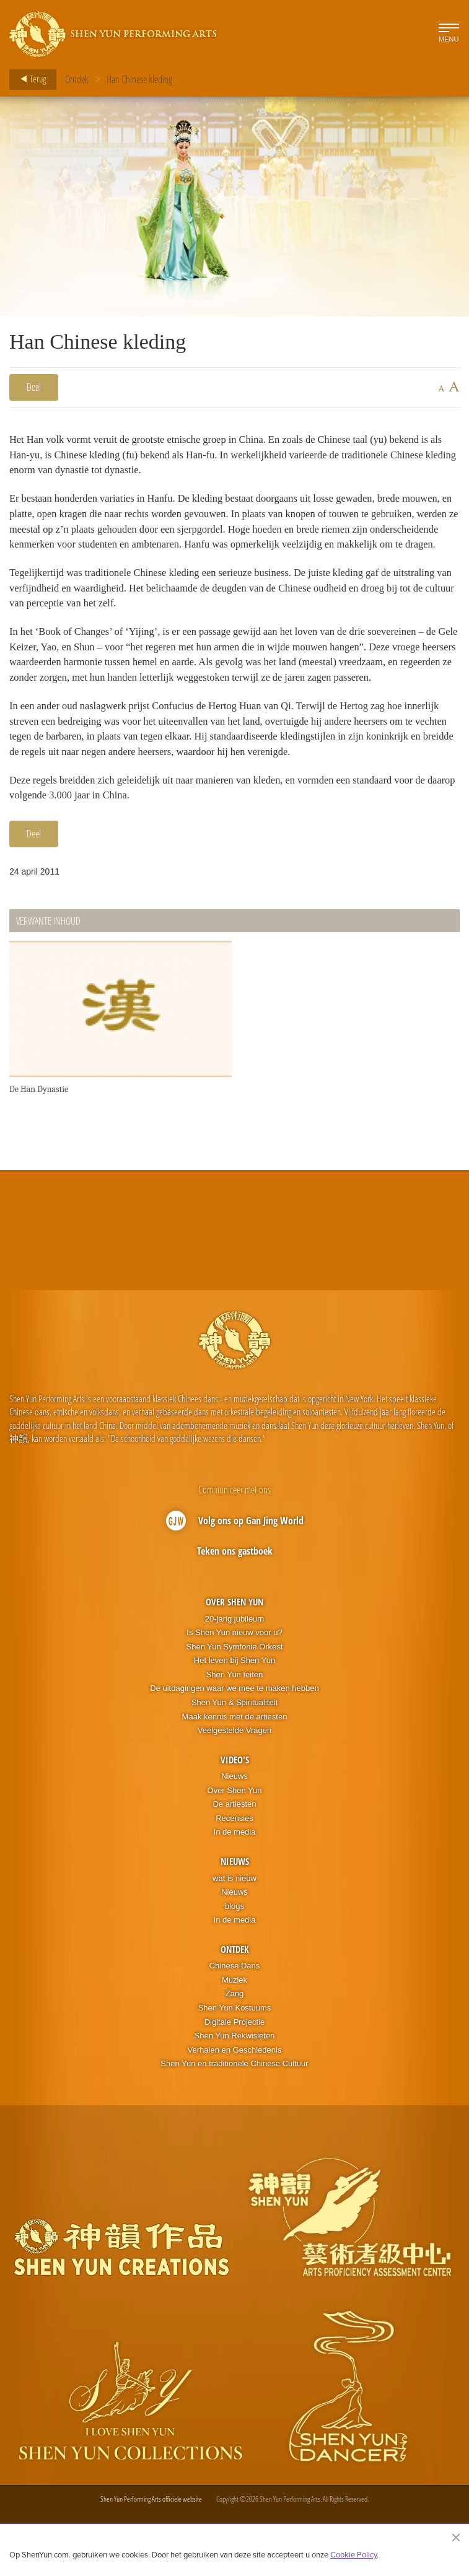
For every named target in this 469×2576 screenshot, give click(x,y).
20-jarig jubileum (234, 1648)
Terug (29, 79)
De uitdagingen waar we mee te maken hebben (234, 1718)
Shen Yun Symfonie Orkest (234, 1677)
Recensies (234, 1848)
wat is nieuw (234, 1908)
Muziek (234, 2010)
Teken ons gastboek (235, 1581)
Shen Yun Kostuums (234, 2038)
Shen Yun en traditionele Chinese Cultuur (234, 2093)
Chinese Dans (234, 1996)
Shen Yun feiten (234, 1704)
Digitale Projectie (234, 2051)
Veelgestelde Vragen (235, 1760)
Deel (34, 387)
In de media (235, 1862)
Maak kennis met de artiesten (234, 1746)
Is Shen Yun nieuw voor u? (234, 1662)
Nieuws (234, 1806)
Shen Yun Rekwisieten (235, 2066)
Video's (235, 1789)
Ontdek (77, 79)
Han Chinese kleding (139, 79)
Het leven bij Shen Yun (234, 1690)
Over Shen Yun (234, 1632)
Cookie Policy (353, 2554)
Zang (235, 2023)
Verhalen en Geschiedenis (235, 2079)
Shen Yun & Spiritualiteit (234, 1732)
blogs (234, 1936)
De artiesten (234, 1834)
